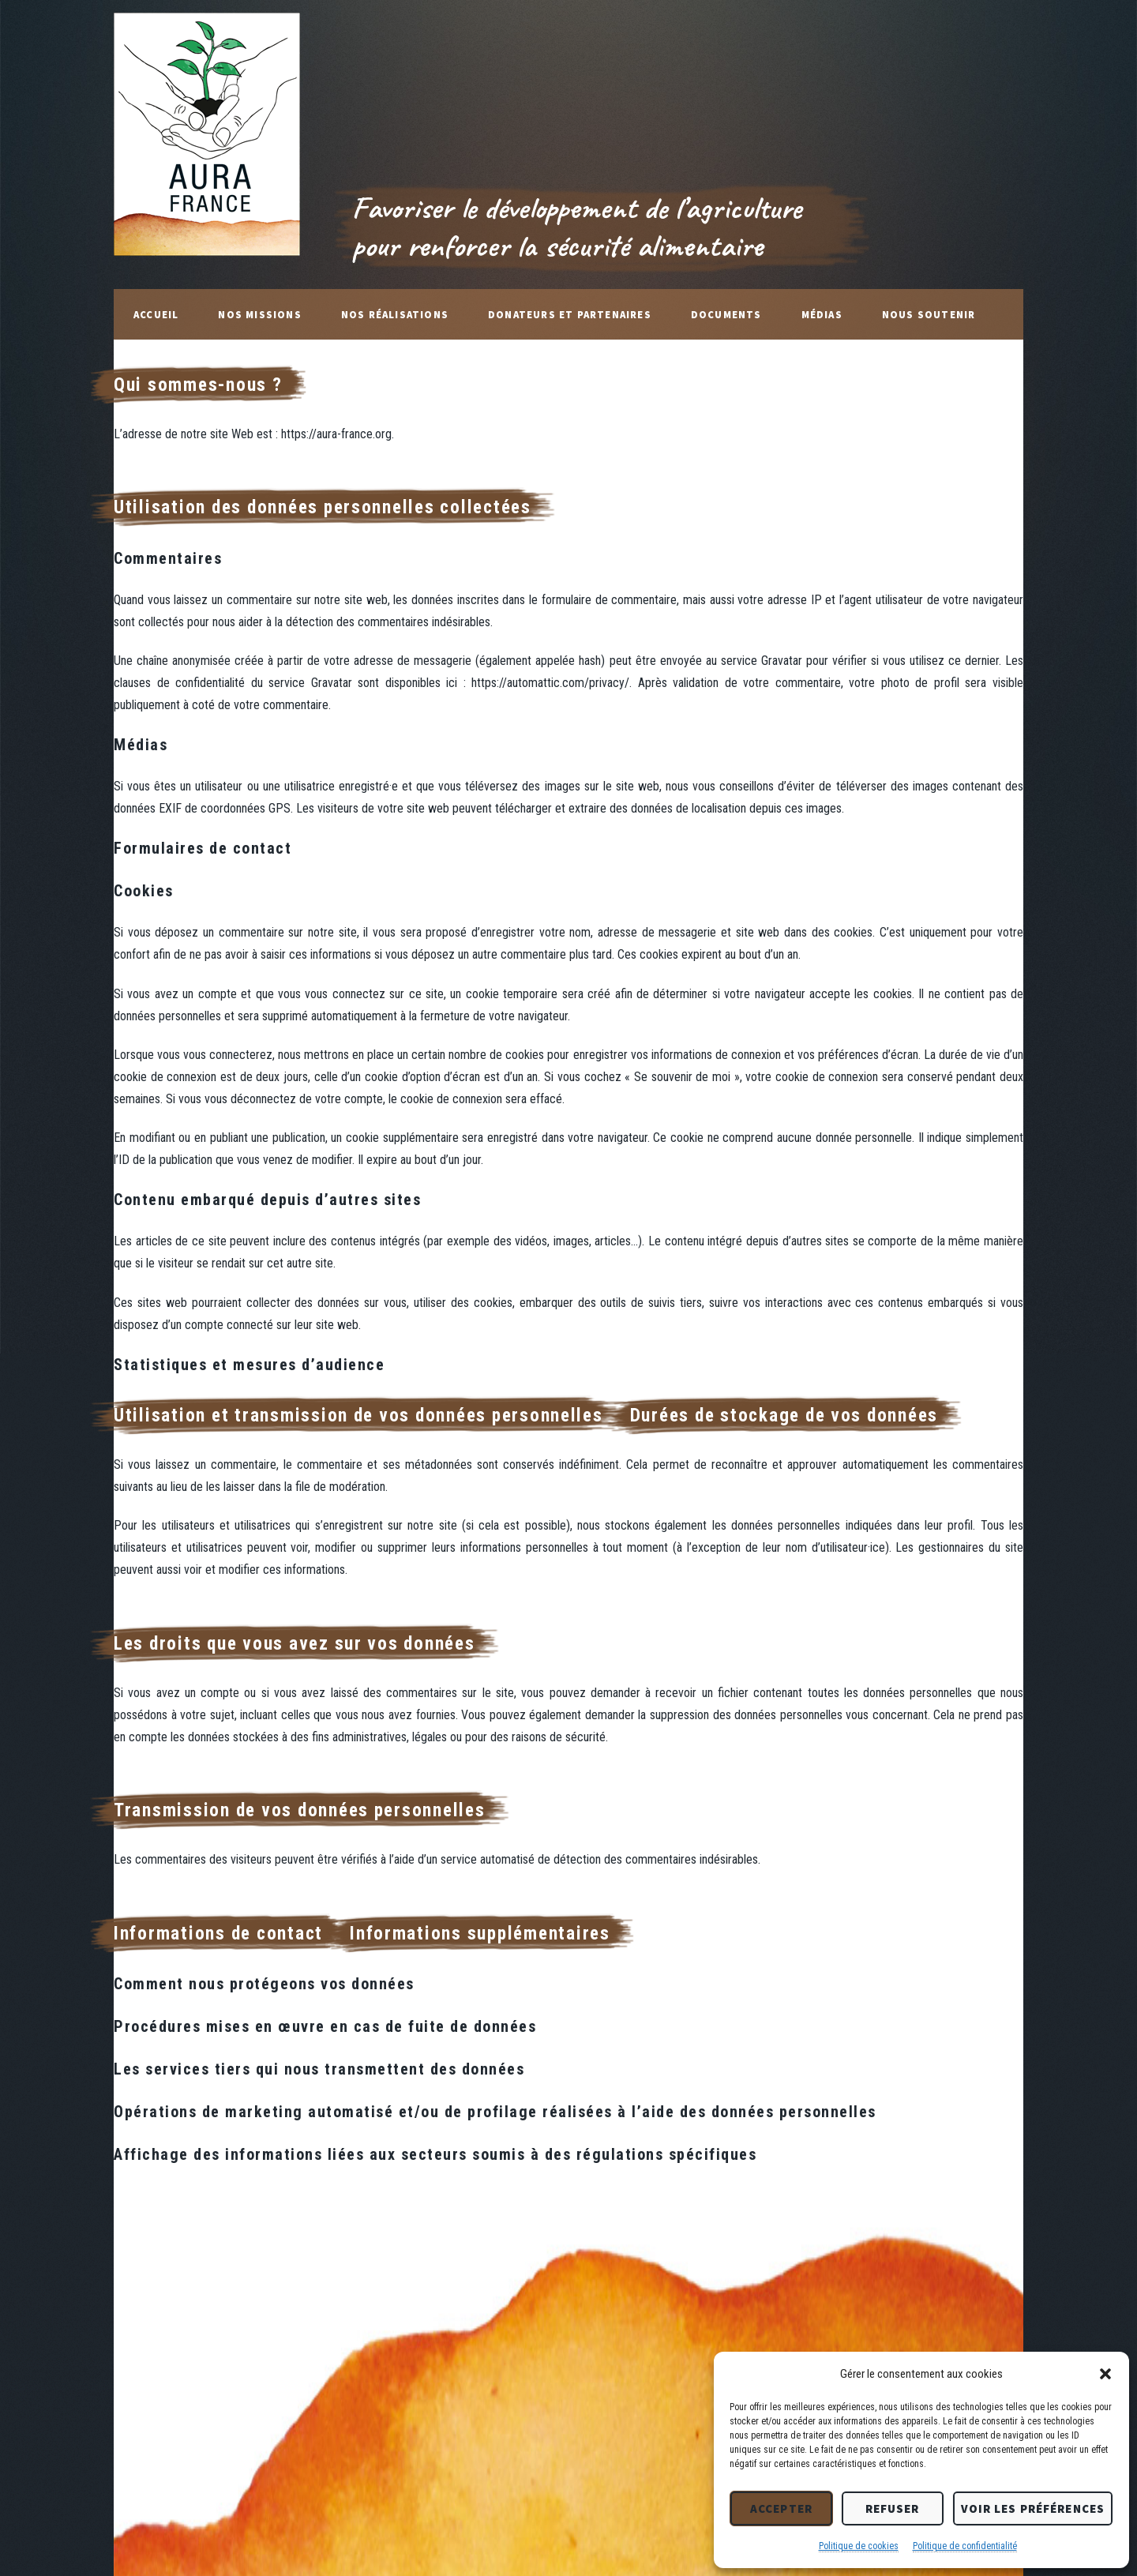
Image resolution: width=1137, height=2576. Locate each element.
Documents (726, 314)
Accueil (155, 314)
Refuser (892, 2508)
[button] (1105, 2374)
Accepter (781, 2508)
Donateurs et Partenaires (569, 314)
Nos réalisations (394, 314)
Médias (821, 314)
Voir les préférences (1033, 2508)
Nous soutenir (929, 314)
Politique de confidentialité (965, 2546)
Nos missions (259, 314)
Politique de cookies (859, 2546)
